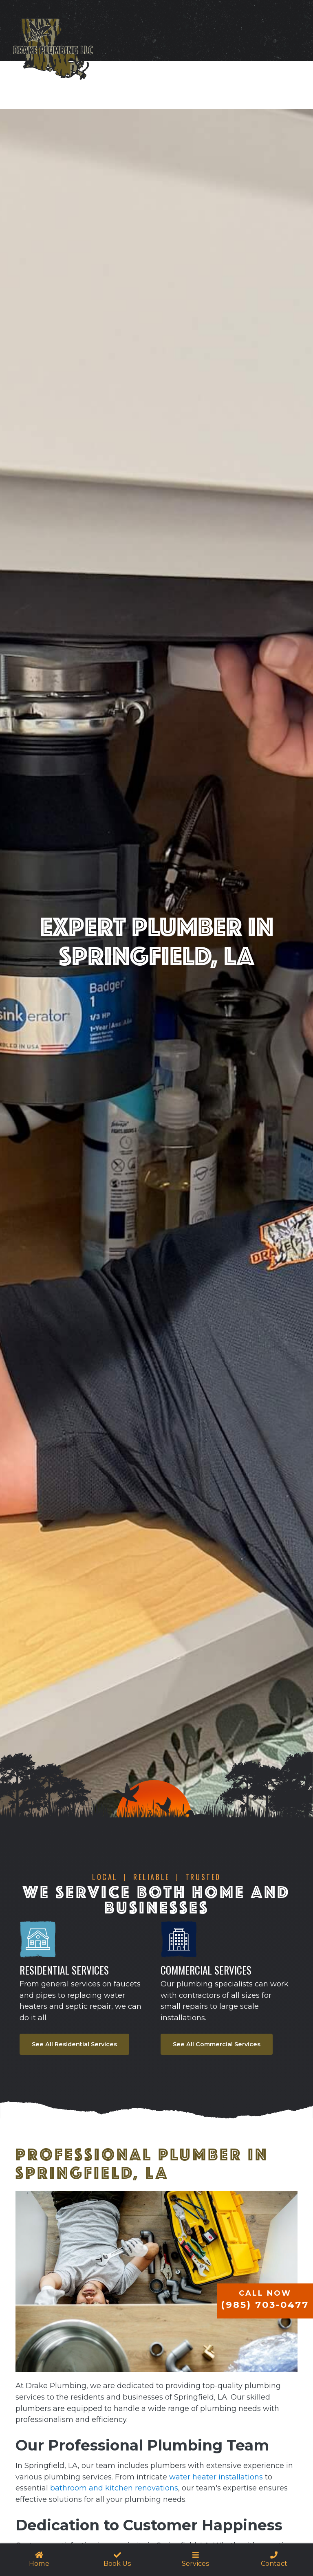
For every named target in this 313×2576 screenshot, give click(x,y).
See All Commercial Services (216, 2044)
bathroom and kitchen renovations (114, 2488)
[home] (53, 53)
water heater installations (216, 2477)
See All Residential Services (74, 2044)
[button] (195, 2559)
